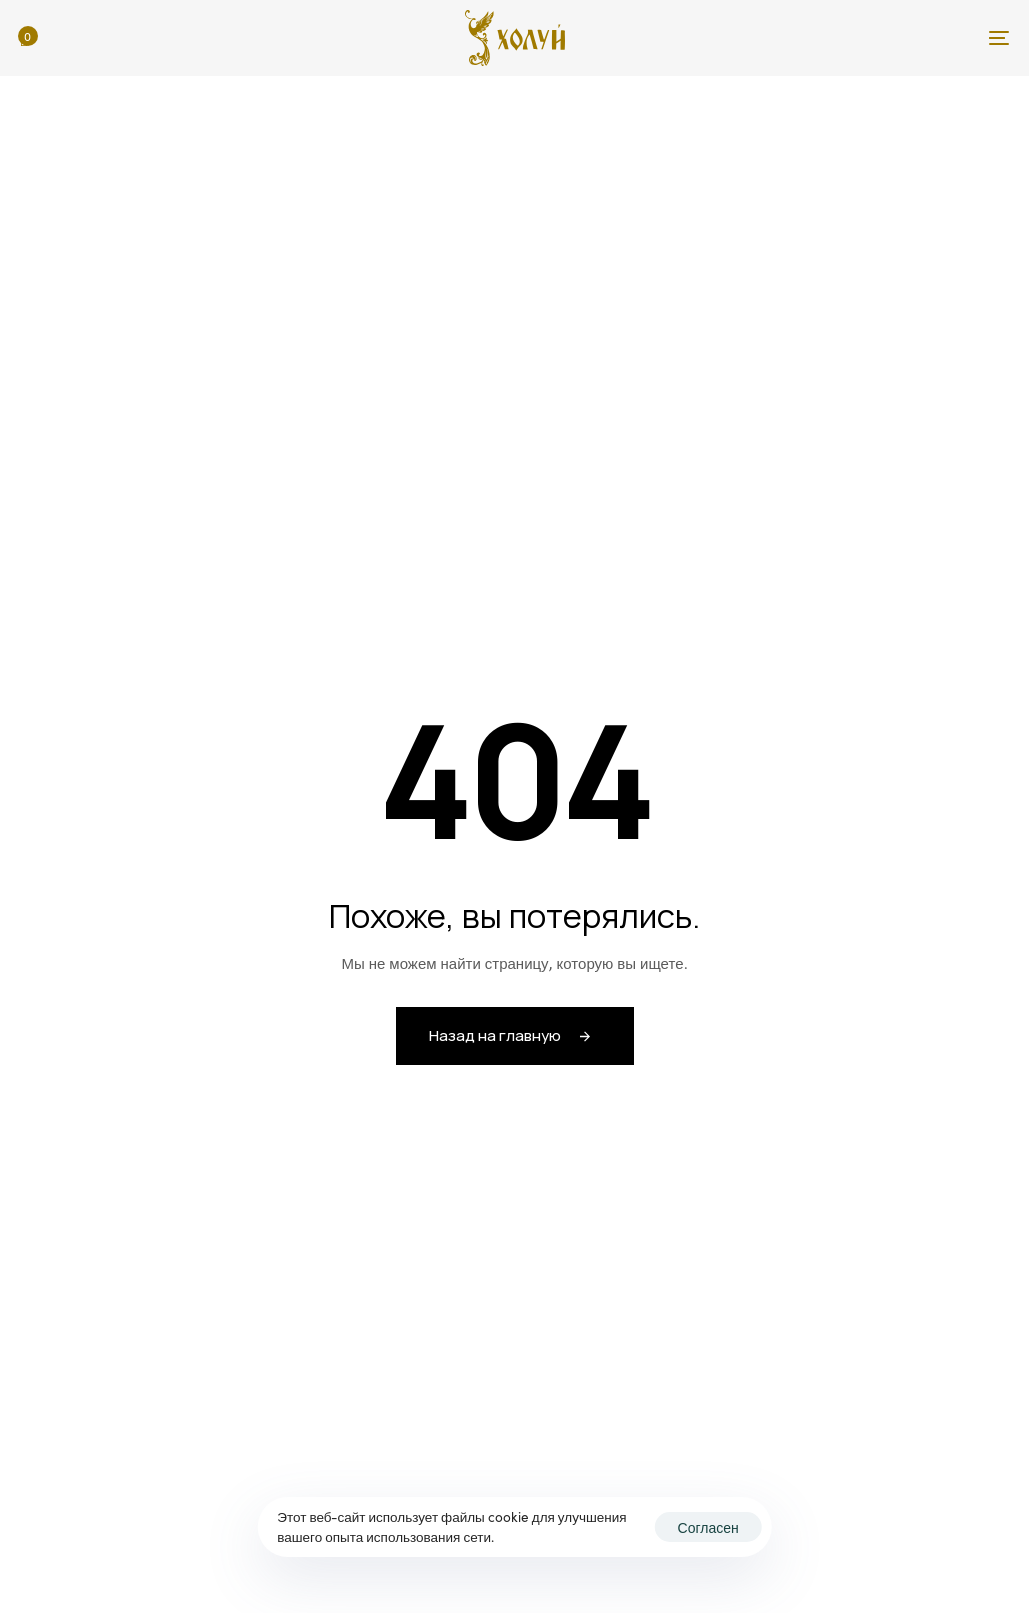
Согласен (708, 1527)
